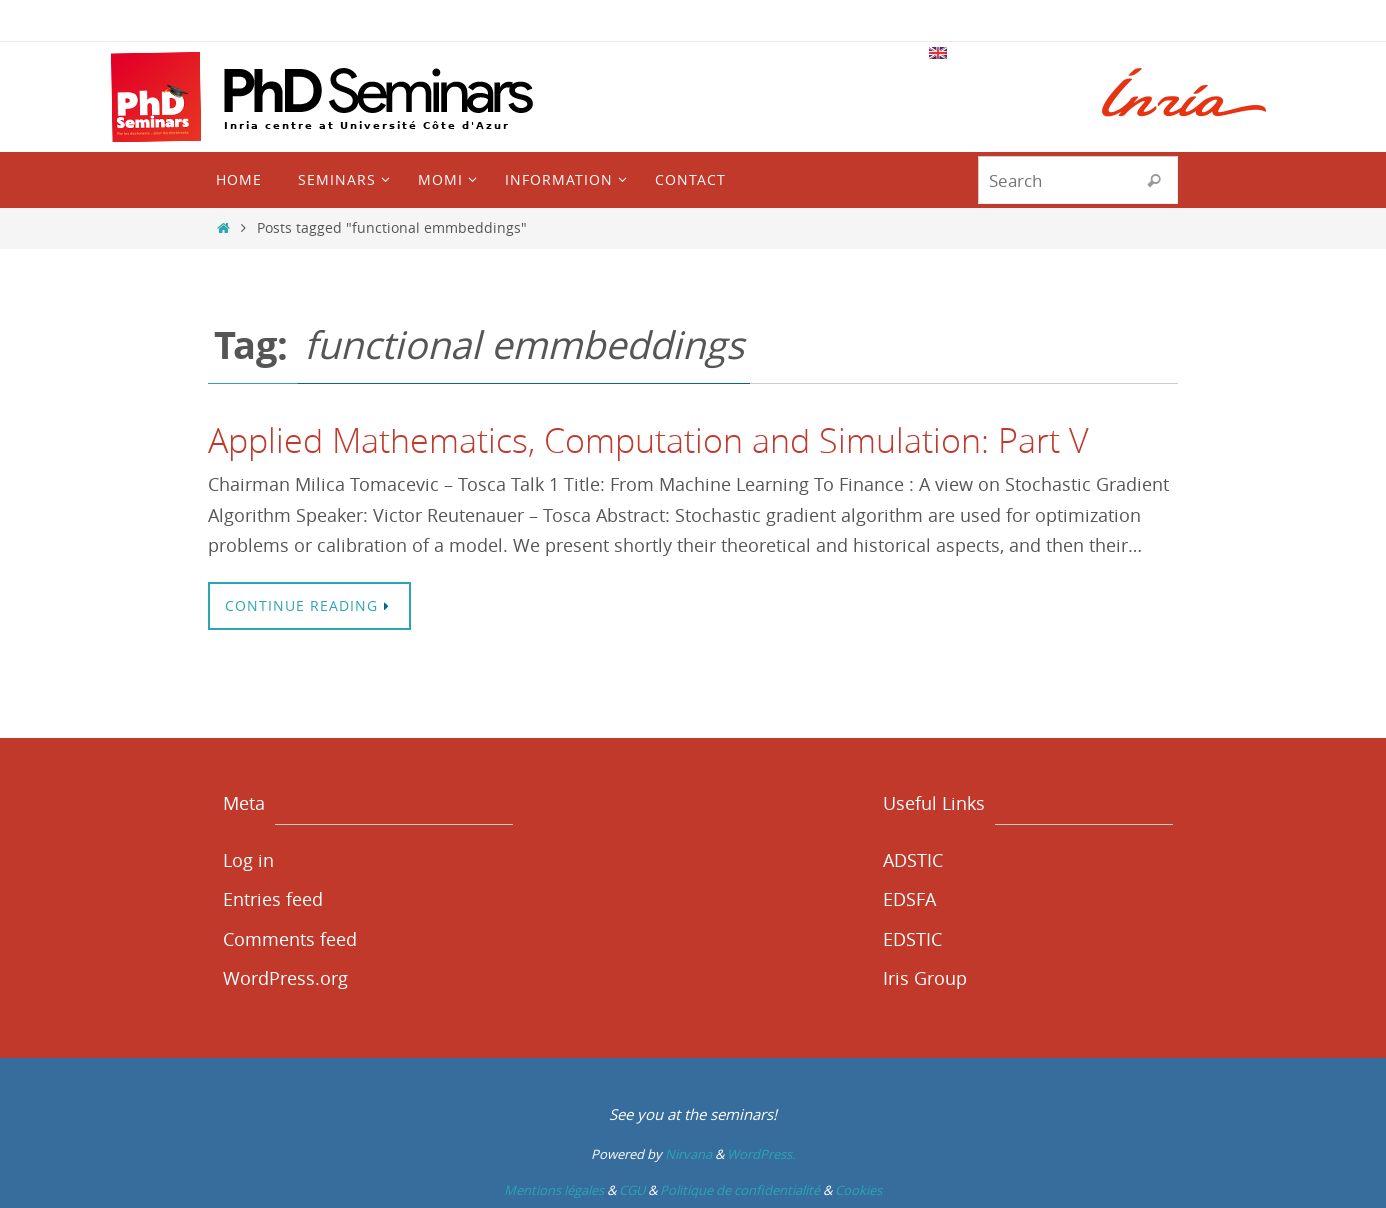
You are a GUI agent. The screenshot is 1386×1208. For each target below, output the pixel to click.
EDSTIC (912, 939)
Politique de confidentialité (740, 1190)
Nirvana (688, 1154)
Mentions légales (554, 1190)
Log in (248, 860)
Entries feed (273, 899)
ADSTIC (913, 860)
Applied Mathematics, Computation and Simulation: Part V (648, 440)
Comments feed (290, 939)
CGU (632, 1190)
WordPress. (761, 1154)
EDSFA (909, 899)
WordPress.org (285, 978)
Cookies (858, 1190)
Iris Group (925, 978)
